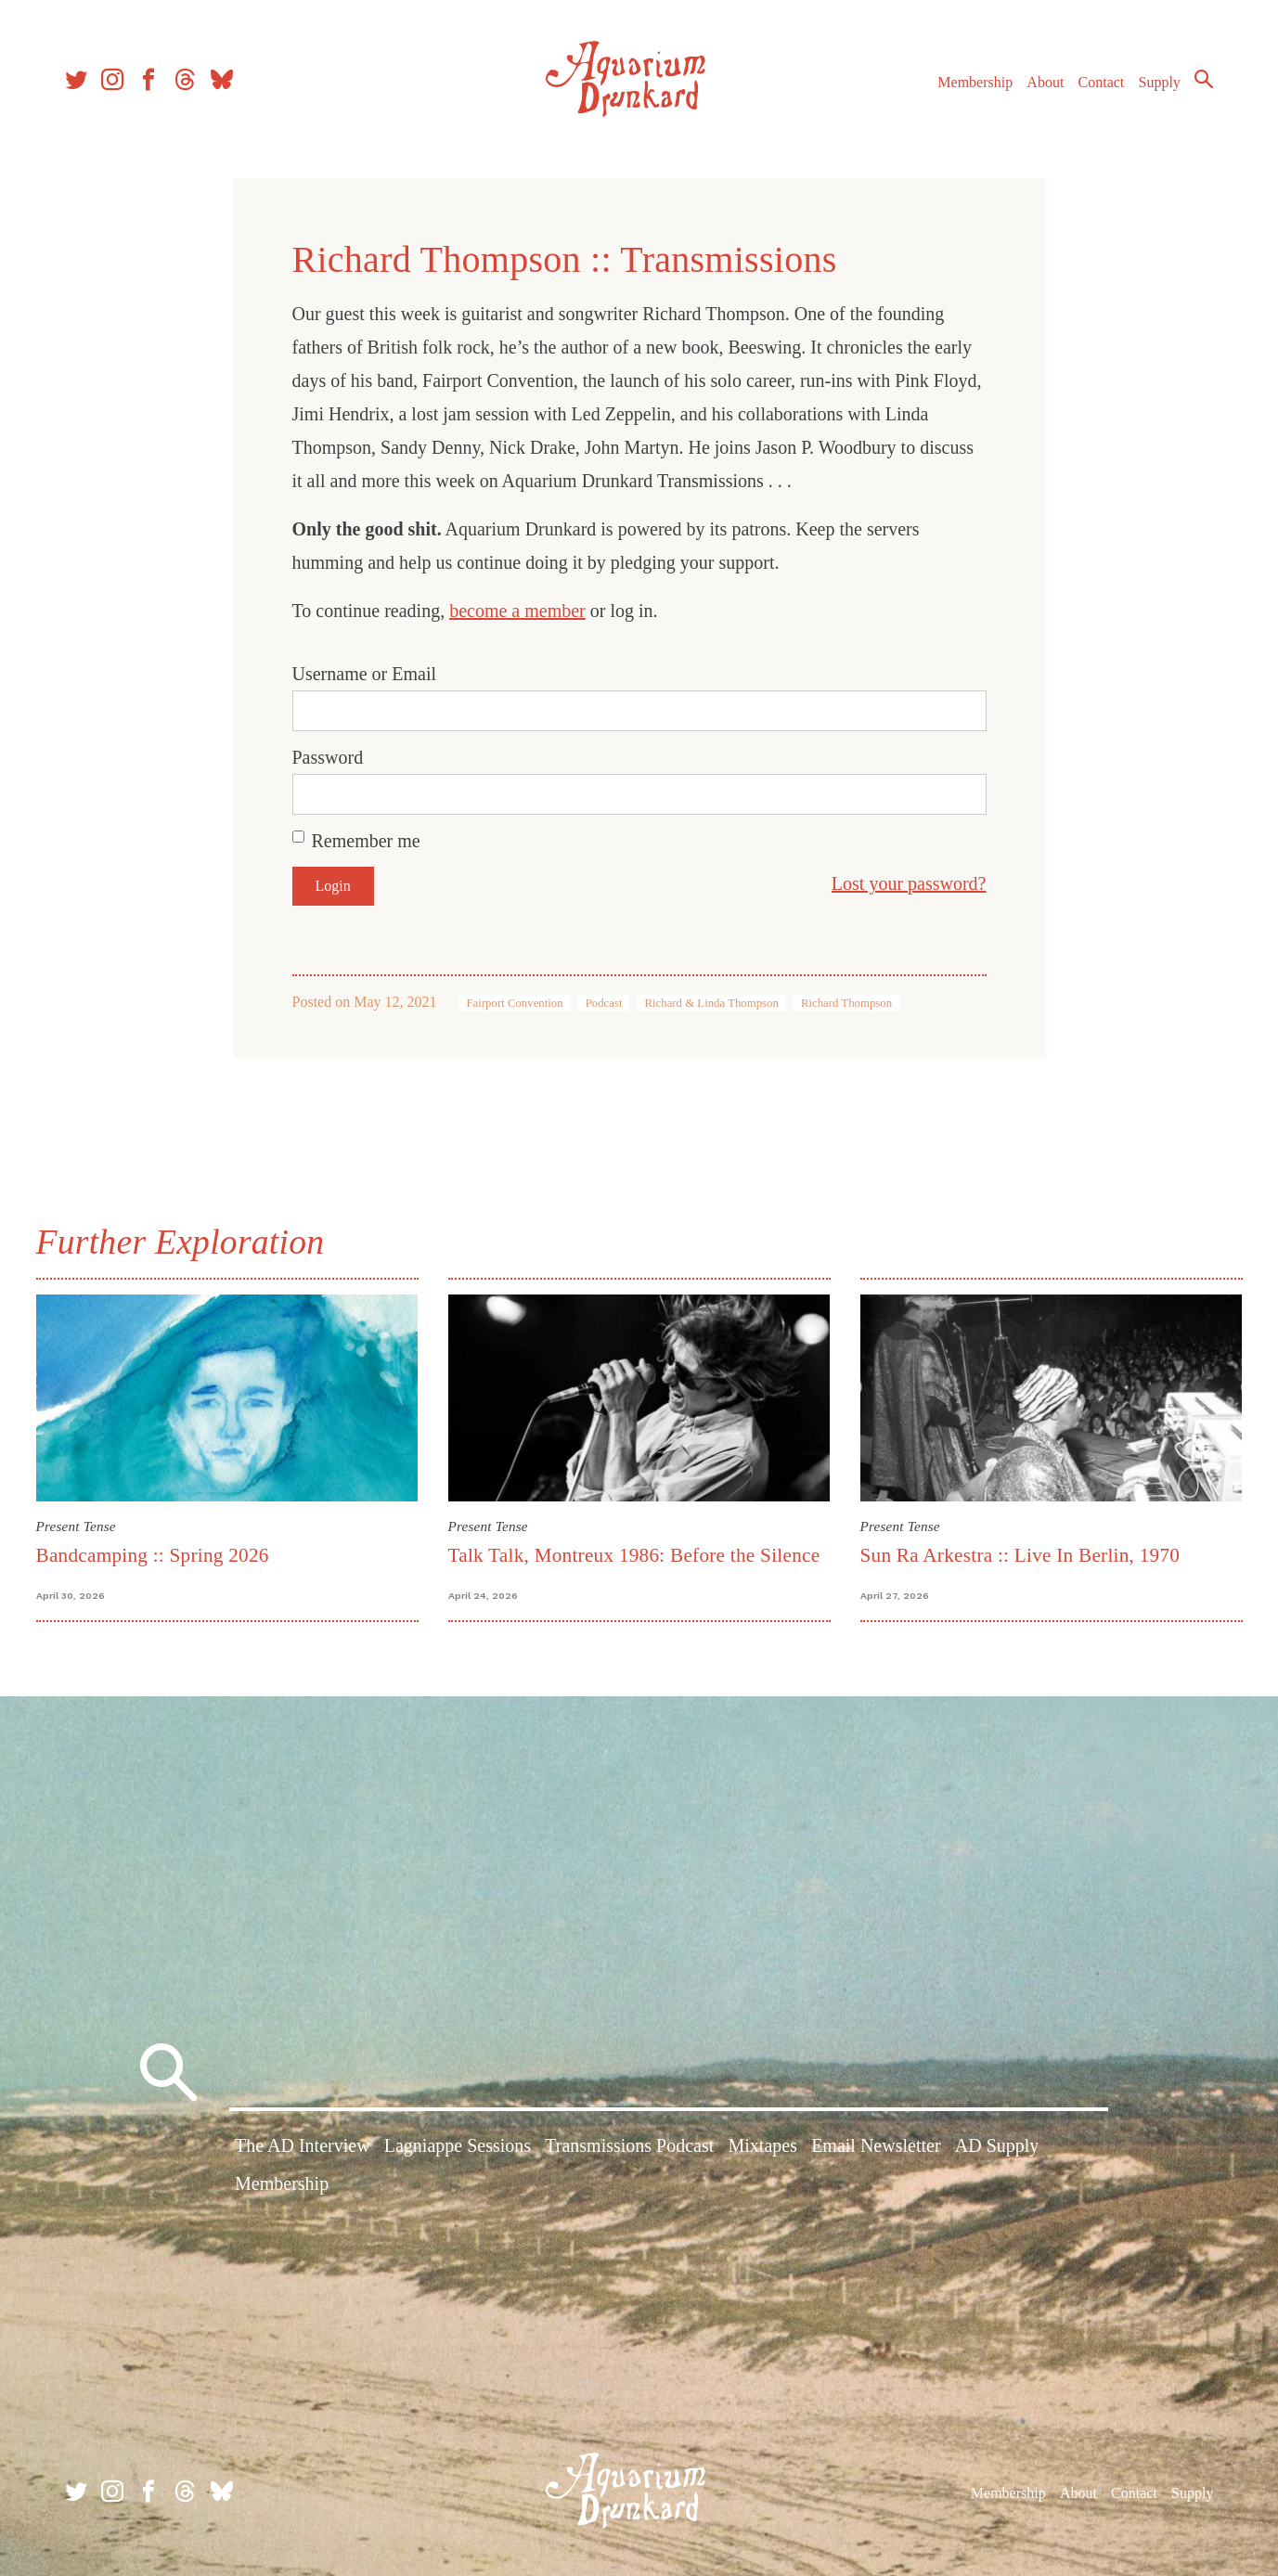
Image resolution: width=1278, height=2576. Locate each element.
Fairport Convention (515, 1003)
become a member (517, 610)
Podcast (604, 1003)
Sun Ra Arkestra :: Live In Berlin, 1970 (1020, 1555)
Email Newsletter (875, 2145)
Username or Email (364, 673)
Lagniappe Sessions (457, 2145)
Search (1203, 79)
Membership (975, 82)
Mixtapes (763, 2145)
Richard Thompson (846, 1003)
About (1045, 82)
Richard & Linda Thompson (711, 1003)
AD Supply (997, 2145)
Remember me (366, 841)
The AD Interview (302, 2145)
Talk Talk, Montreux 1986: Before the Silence (634, 1555)
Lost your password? (909, 883)
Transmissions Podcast (629, 2145)
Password (328, 757)
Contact (1101, 82)
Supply (1160, 82)
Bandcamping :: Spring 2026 (152, 1555)
